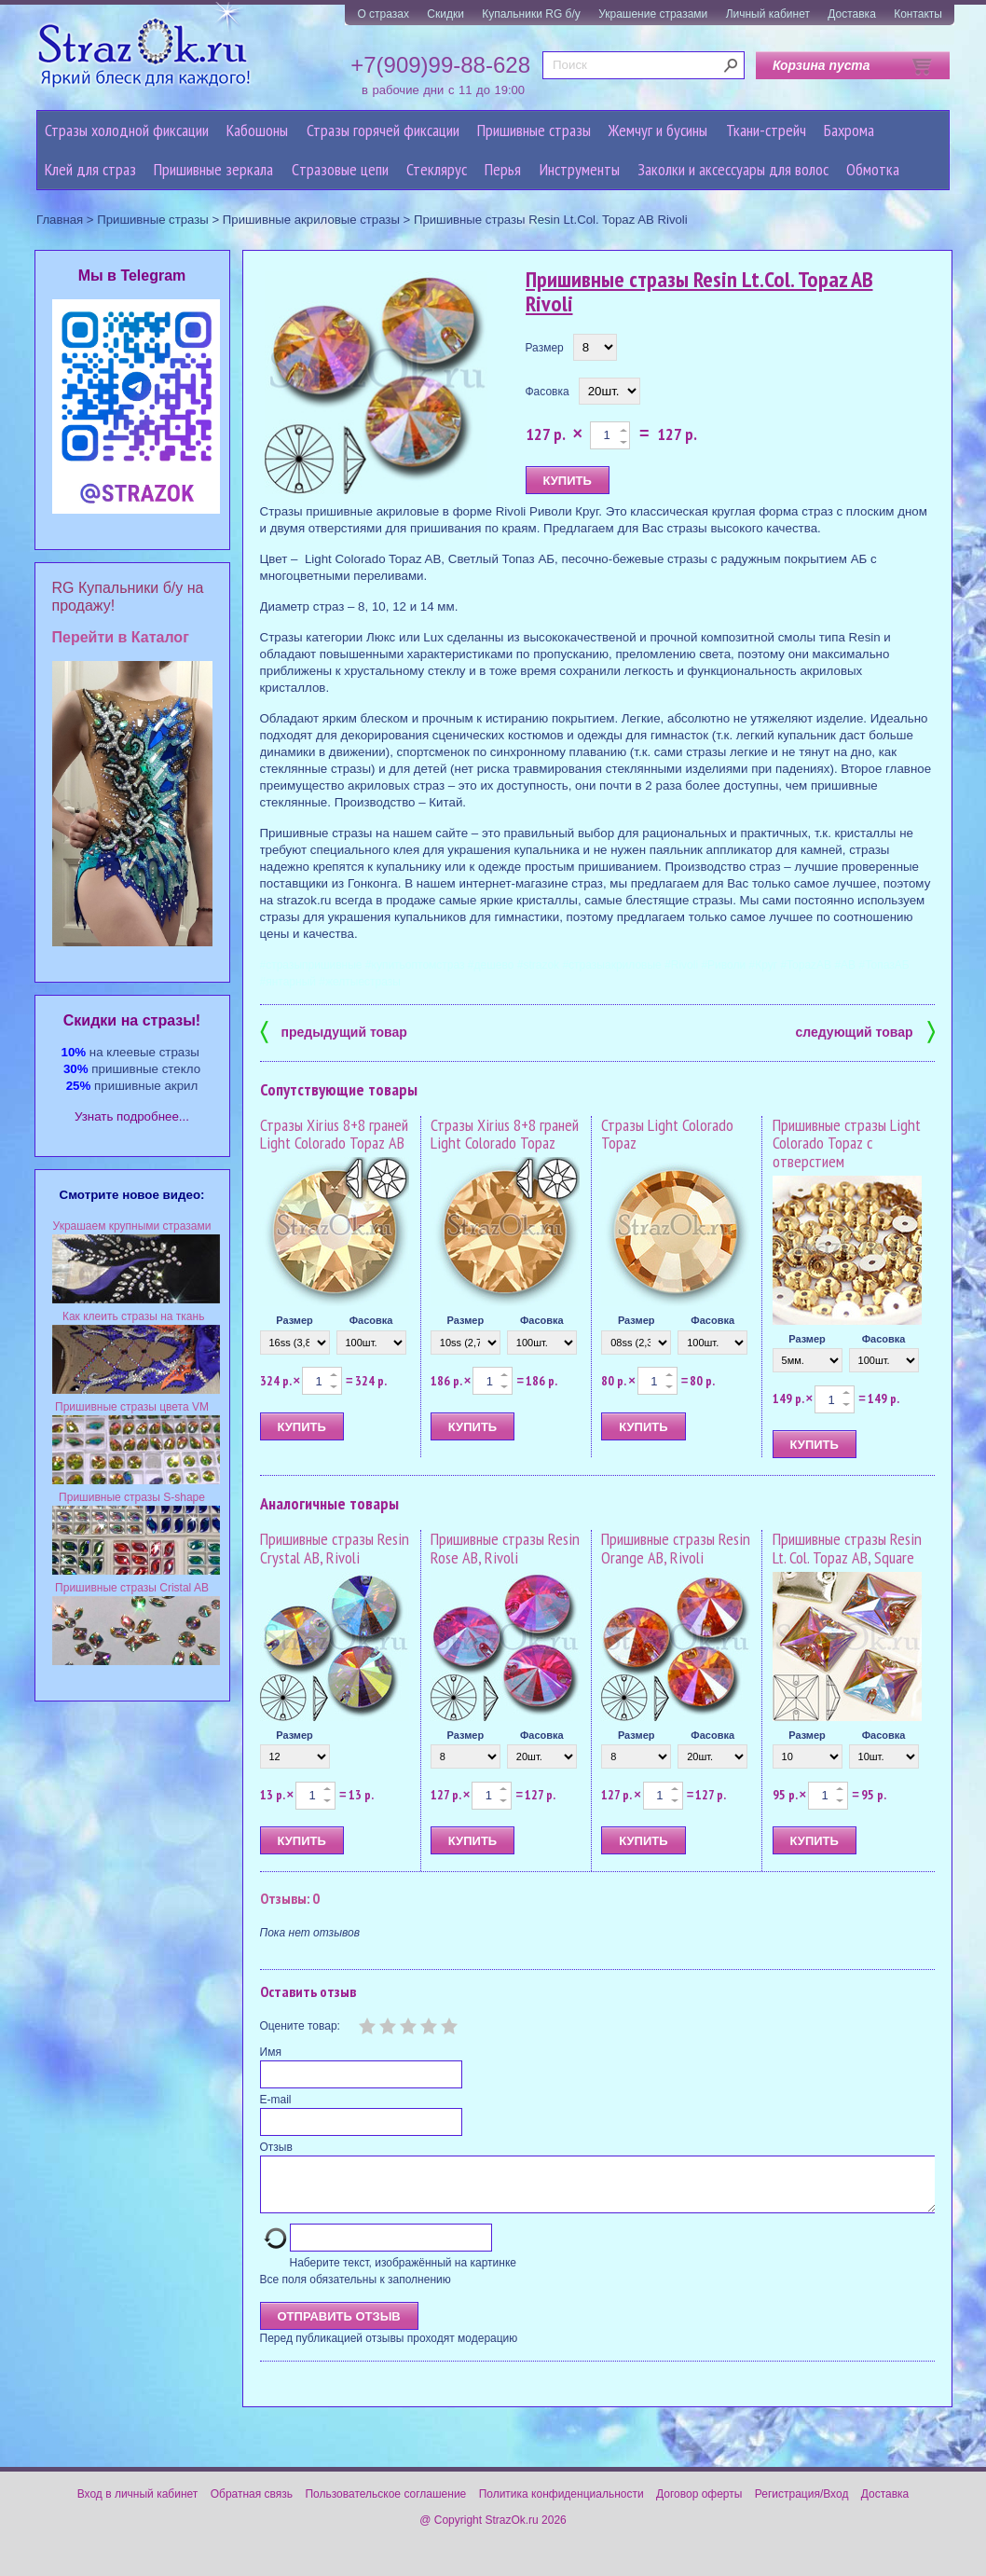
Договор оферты (699, 2505)
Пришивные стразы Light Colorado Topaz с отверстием (847, 1143)
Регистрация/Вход (802, 2505)
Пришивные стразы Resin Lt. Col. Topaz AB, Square (847, 1548)
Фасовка (547, 391)
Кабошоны (257, 130)
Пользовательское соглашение (385, 2505)
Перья (503, 169)
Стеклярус (436, 169)
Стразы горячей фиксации (383, 130)
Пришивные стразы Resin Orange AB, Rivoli (675, 1548)
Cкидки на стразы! (131, 1020)
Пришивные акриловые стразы (311, 220)
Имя (270, 2052)
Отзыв (276, 2147)
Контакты (918, 14)
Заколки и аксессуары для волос (733, 169)
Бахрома (849, 130)
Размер (545, 347)
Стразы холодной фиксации (127, 130)
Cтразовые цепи (340, 169)
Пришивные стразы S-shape (132, 1497)
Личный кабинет (768, 14)
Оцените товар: (300, 2025)
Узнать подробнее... (132, 1116)
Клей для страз (90, 169)
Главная (59, 220)
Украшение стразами (652, 14)
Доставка (852, 14)
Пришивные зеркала (213, 169)
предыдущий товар (333, 1030)
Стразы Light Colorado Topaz (667, 1134)
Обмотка (872, 169)
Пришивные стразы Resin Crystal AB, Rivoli (334, 1548)
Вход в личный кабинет (138, 2505)
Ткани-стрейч (766, 130)
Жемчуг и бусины (658, 130)
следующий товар (865, 1030)
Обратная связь (252, 2505)
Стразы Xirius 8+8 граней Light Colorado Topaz (505, 1134)
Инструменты (580, 169)
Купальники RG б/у (531, 14)
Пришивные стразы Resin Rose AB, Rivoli (505, 1548)
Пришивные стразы (534, 130)
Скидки (445, 14)
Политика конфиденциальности (561, 2505)
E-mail (276, 2099)
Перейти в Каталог (120, 637)
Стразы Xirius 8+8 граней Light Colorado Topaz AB (334, 1134)
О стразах (383, 14)
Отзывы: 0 (290, 1898)
